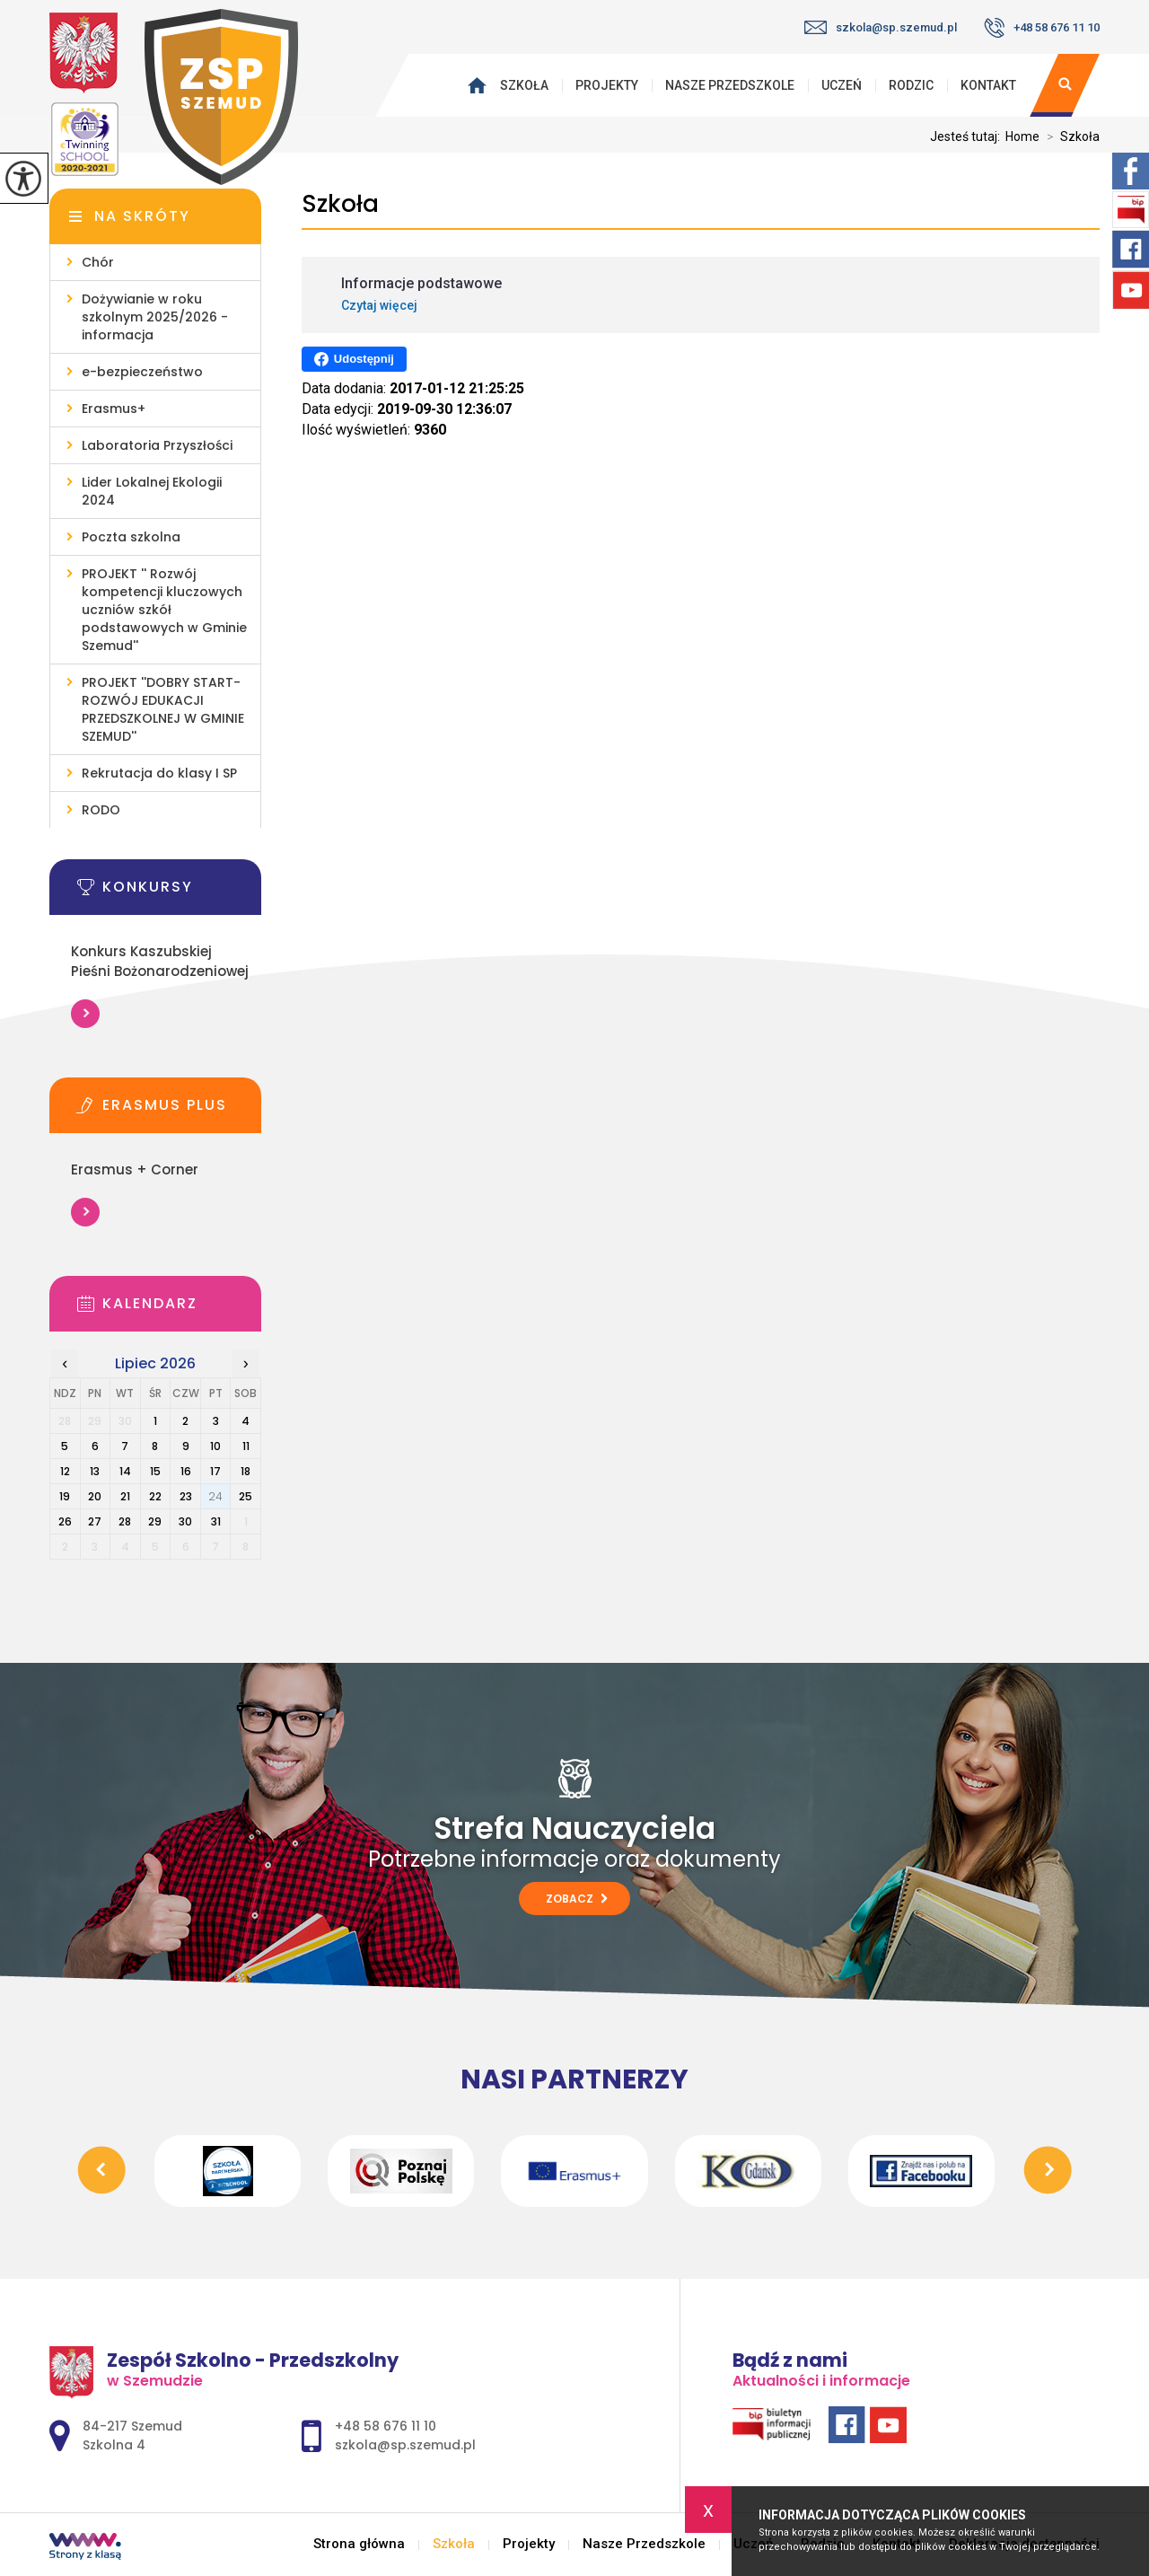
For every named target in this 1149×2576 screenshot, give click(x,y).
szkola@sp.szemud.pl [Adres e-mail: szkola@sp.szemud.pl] (405, 2445)
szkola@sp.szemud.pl (880, 27)
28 (124, 1521)
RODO (101, 810)
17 (215, 1471)
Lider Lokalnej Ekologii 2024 (152, 491)
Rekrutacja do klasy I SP (159, 773)
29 (155, 1521)
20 (94, 1496)
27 (94, 1521)
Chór (98, 262)
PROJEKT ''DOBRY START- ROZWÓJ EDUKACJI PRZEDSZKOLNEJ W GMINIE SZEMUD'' (163, 709)
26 (65, 1521)
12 (65, 1471)
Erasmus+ (113, 409)
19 (64, 1496)
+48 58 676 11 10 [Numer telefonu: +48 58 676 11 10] (385, 2426)
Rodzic (911, 85)
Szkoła (524, 85)
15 (155, 1471)
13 (95, 1471)
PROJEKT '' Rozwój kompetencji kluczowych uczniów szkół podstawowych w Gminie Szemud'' (164, 610)
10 (215, 1446)
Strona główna (481, 85)
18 (245, 1471)
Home (1022, 136)
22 (155, 1496)
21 (125, 1496)
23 (186, 1496)
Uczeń (841, 85)
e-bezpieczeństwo (142, 372)
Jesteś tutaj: (967, 136)
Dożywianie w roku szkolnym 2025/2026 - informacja (155, 317)
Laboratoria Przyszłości (157, 445)
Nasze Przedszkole (729, 85)
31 (216, 1521)
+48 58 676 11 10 (1042, 28)
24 (215, 1496)
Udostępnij (354, 359)
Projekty (606, 85)
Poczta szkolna (131, 537)
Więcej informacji (85, 1013)
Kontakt (988, 85)
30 (185, 1521)
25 (245, 1496)
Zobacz (577, 1898)
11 (246, 1446)
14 (125, 1471)
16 (185, 1471)
